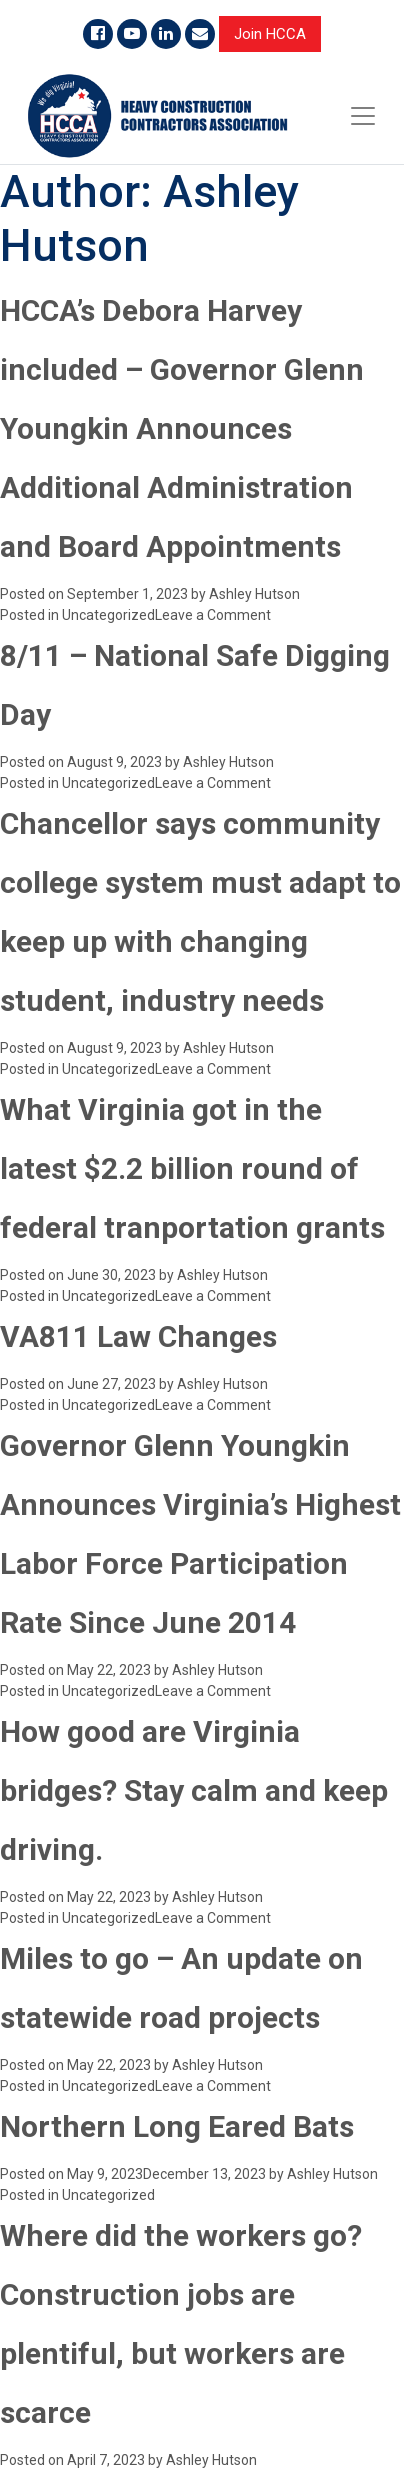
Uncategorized (108, 615)
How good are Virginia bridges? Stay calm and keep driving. (194, 1790)
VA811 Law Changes (138, 1336)
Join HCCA (270, 34)
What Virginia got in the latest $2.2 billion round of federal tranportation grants (192, 1168)
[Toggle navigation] (363, 116)
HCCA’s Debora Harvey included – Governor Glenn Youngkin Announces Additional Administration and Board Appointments (182, 428)
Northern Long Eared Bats (177, 2126)
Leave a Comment (213, 615)
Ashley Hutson (254, 594)
